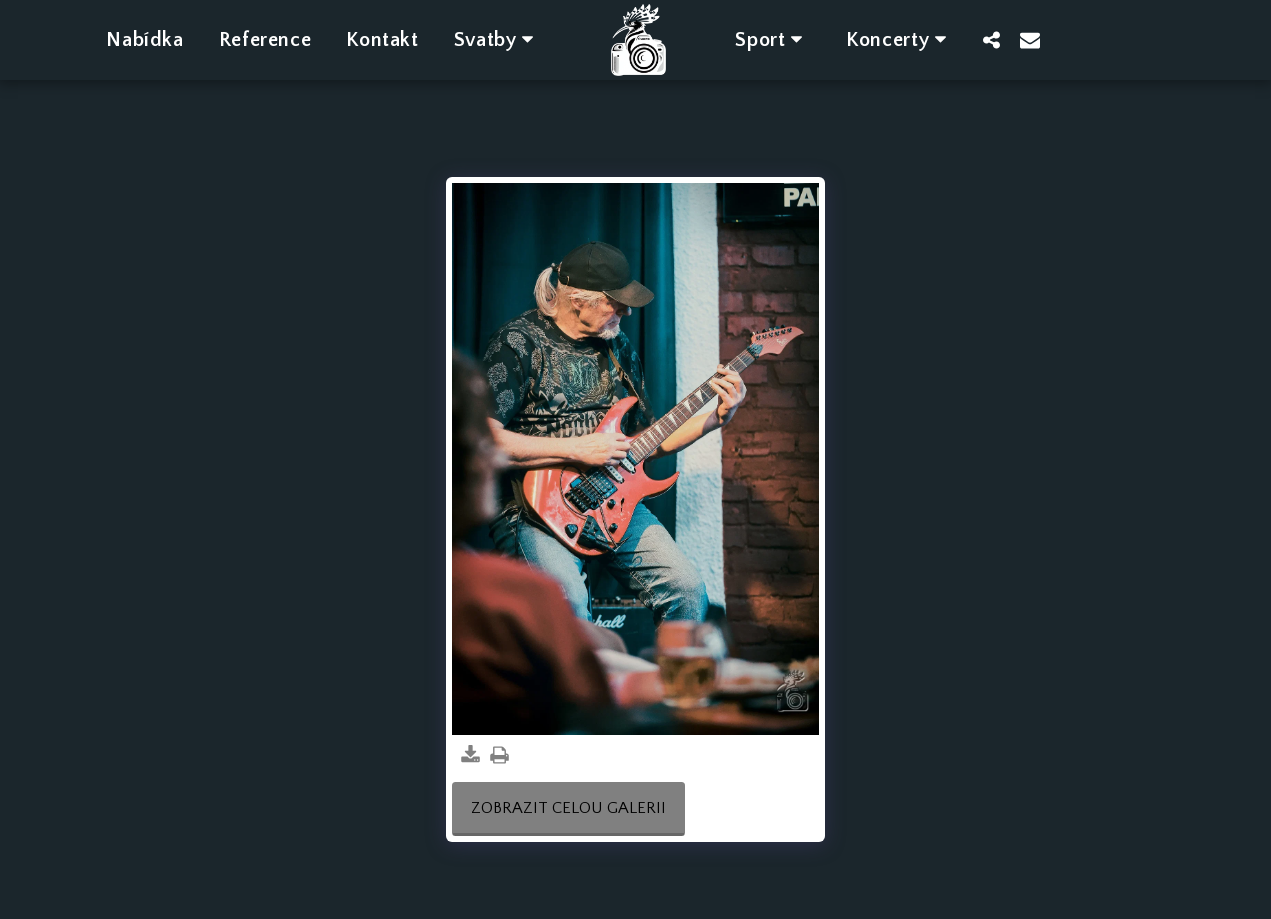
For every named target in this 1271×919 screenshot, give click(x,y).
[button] (498, 39)
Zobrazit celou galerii (568, 808)
